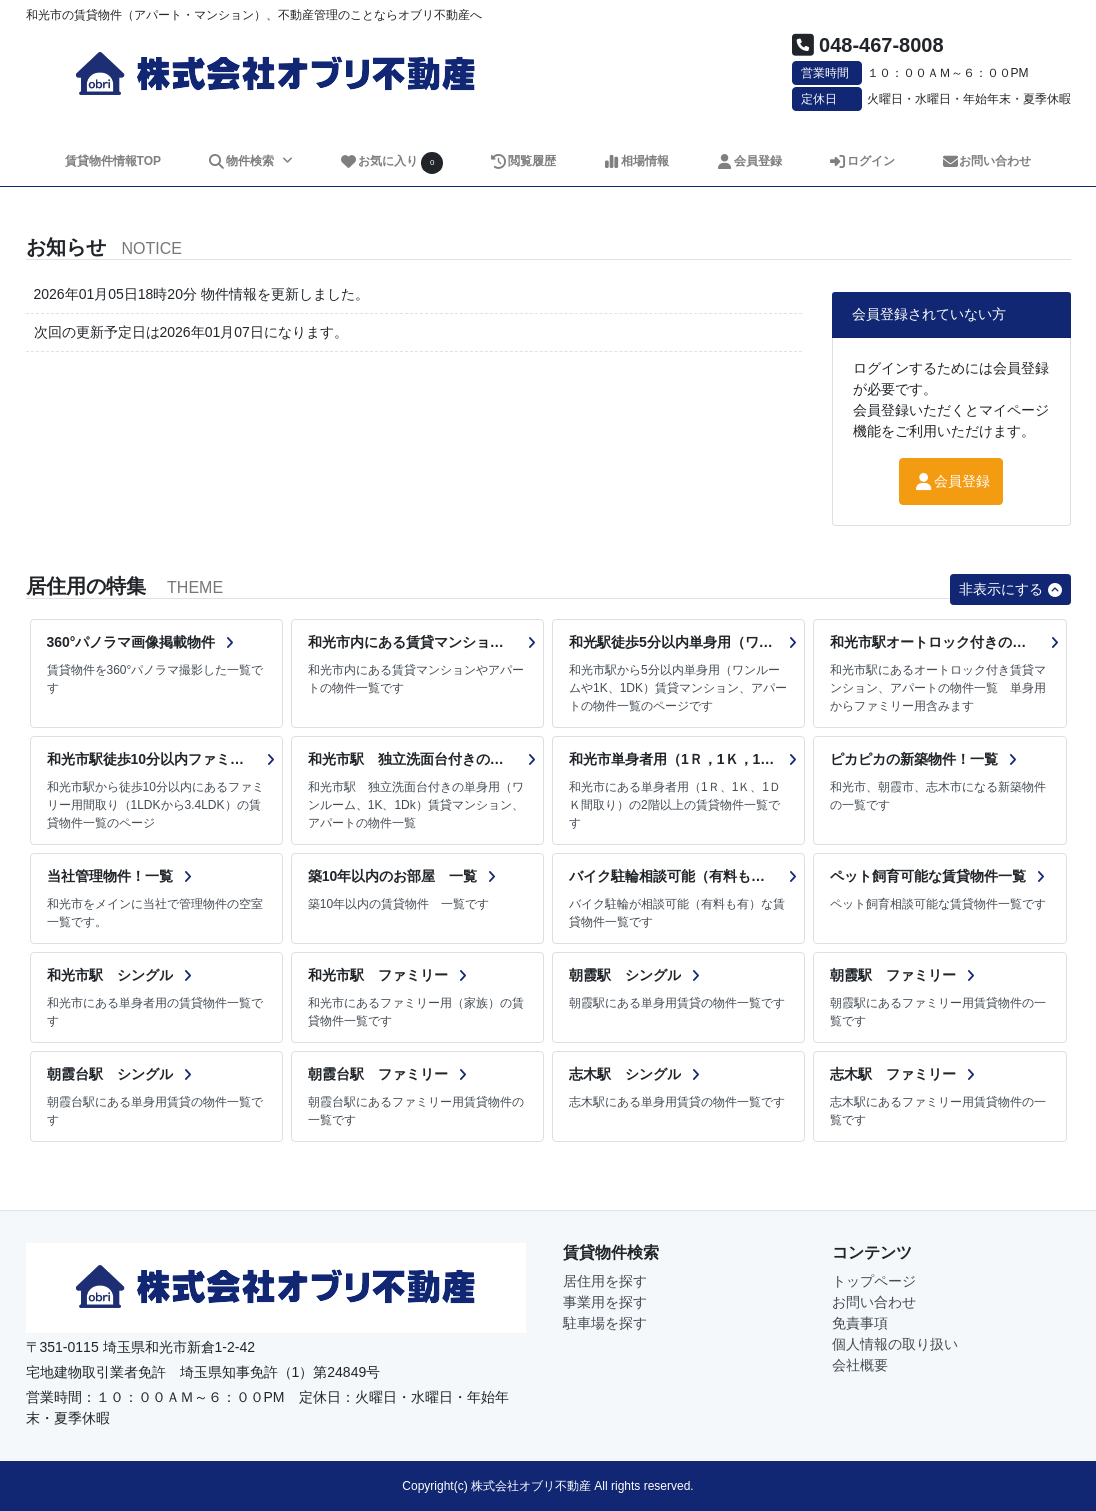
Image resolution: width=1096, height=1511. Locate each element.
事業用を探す (605, 1302)
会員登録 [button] (951, 481)
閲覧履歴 (522, 161)
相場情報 (635, 161)
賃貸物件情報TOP (113, 161)
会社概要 (860, 1365)
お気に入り (391, 162)
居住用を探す (605, 1281)
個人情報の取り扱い (895, 1344)
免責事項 (860, 1323)
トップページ (874, 1281)
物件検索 (242, 161)
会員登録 (748, 161)
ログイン (861, 161)
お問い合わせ (986, 161)
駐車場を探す (605, 1323)
